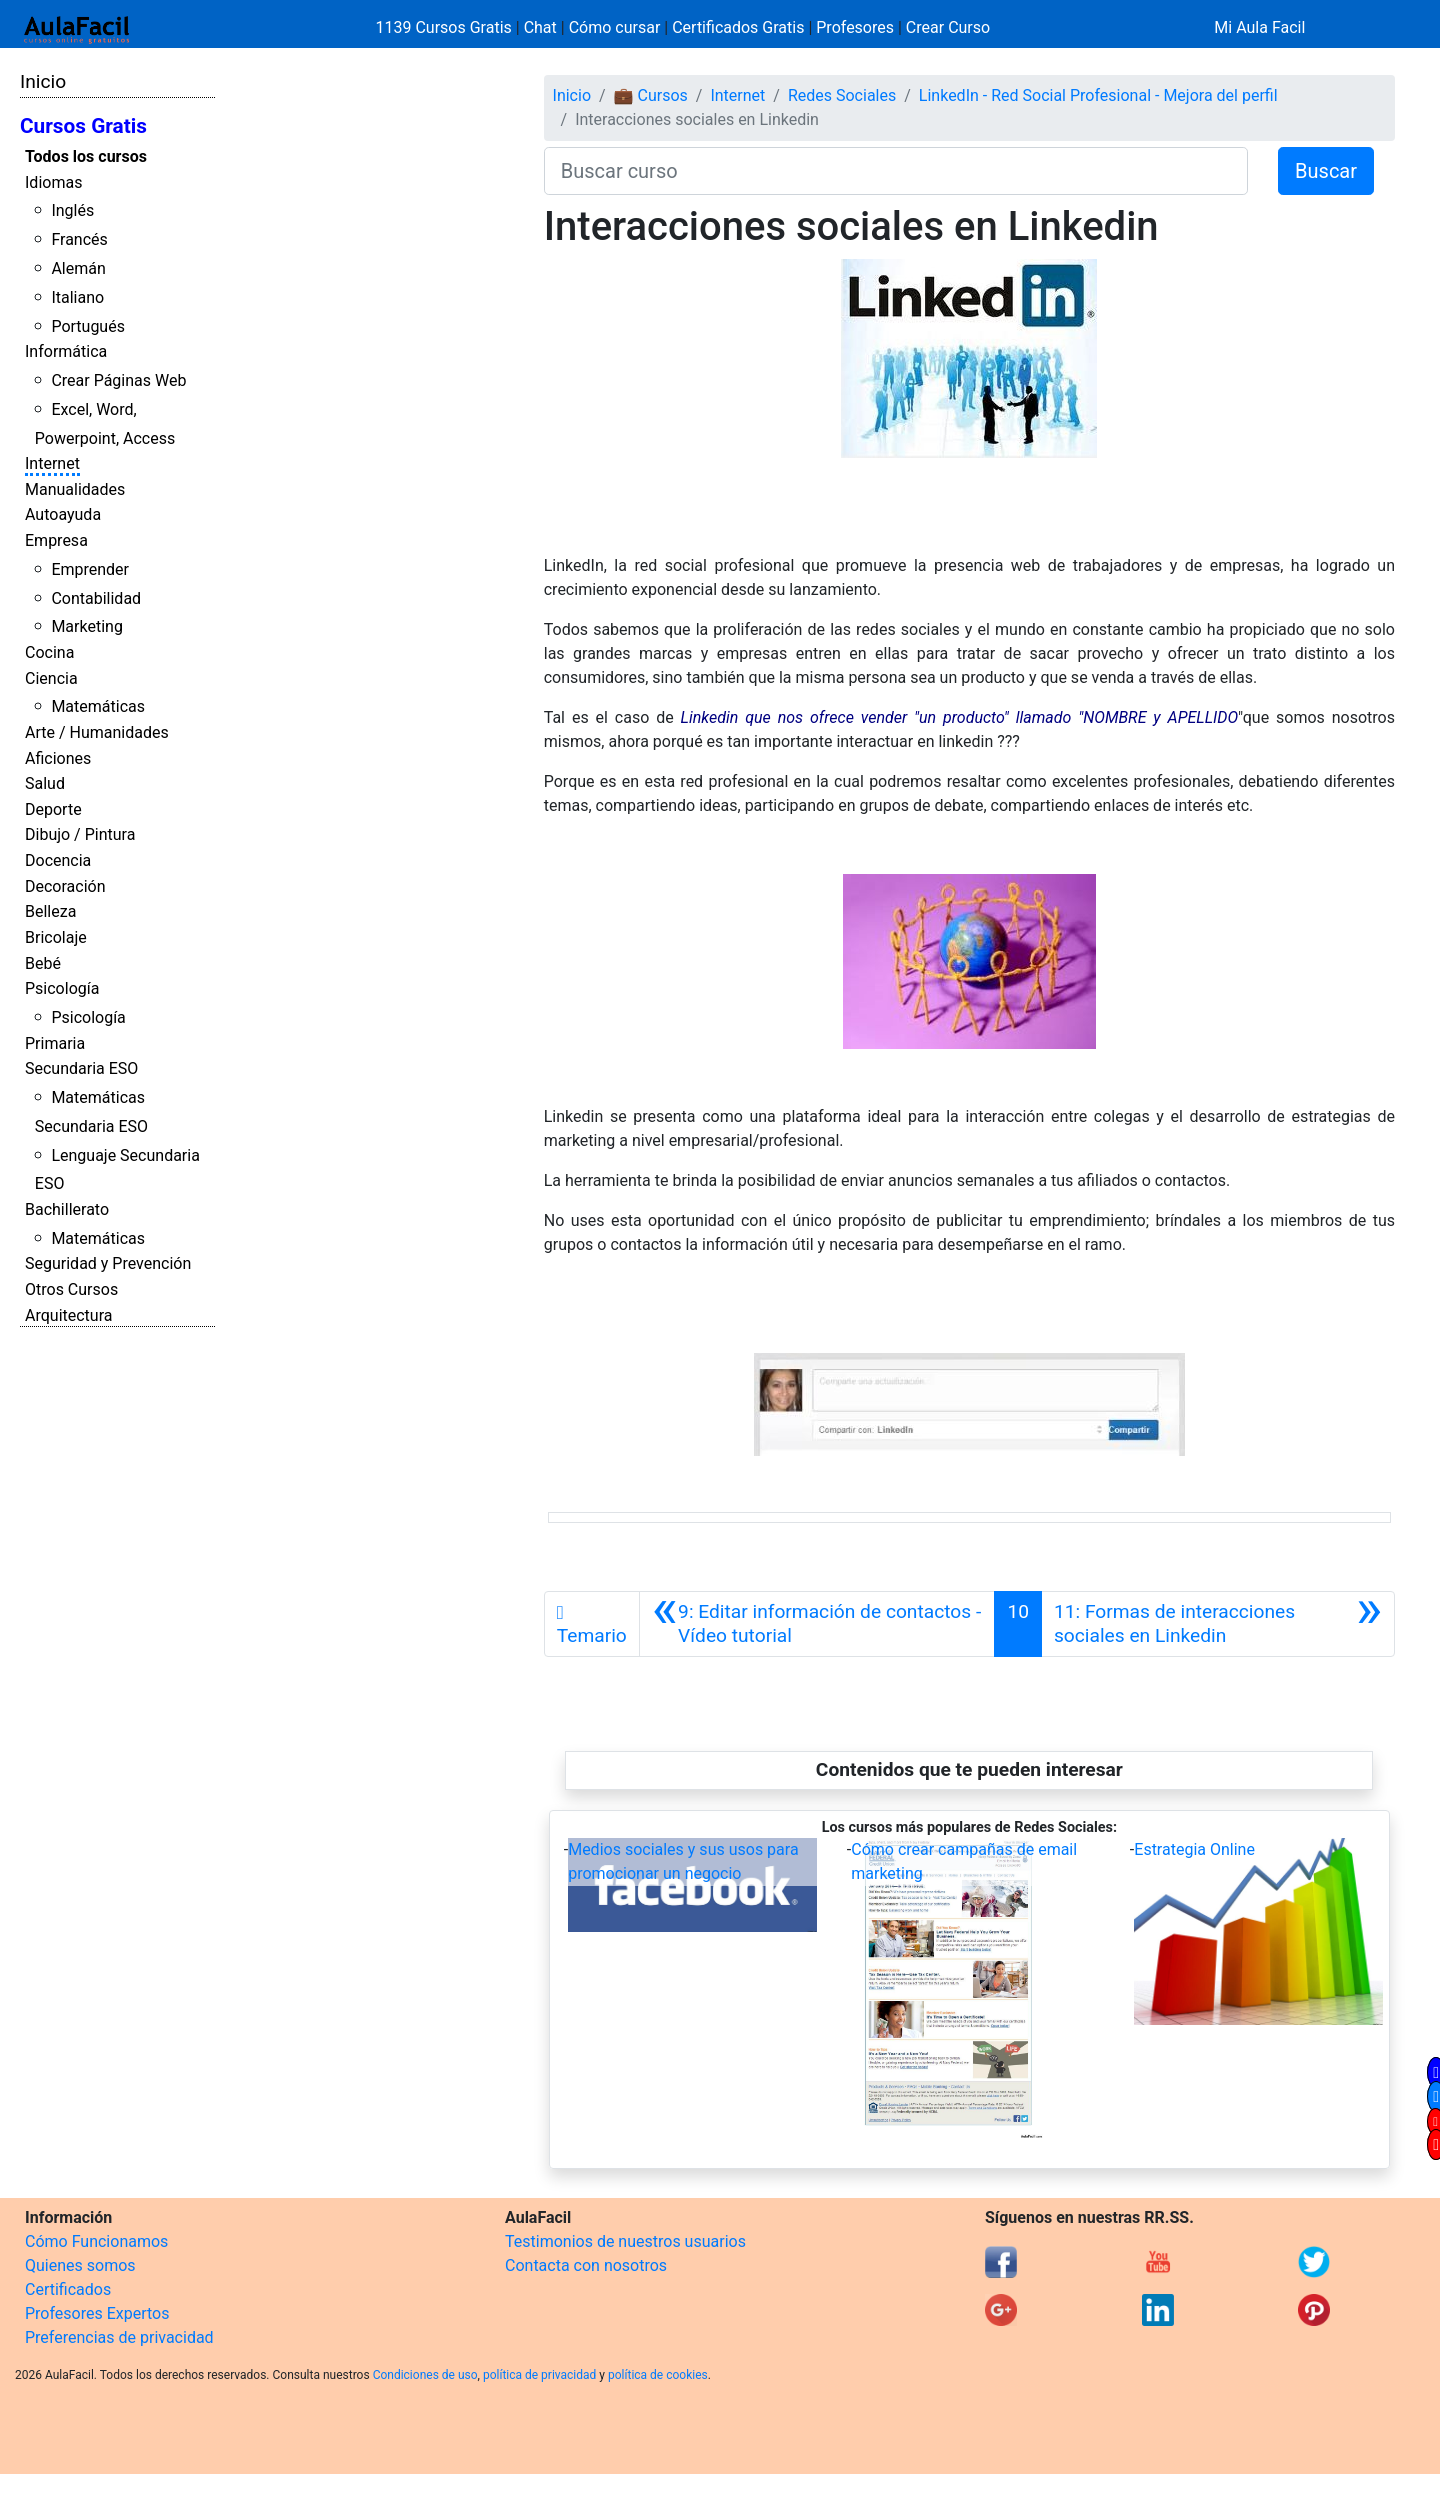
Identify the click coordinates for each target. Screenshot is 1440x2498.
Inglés (72, 210)
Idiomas (53, 182)
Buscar (1326, 171)
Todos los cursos (86, 156)
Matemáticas (98, 706)
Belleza (50, 911)
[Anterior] (817, 1624)
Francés (79, 239)
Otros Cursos (71, 1289)
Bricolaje (56, 937)
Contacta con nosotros (586, 2265)
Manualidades (75, 489)
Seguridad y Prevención (108, 1263)
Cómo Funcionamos (96, 2241)
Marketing (86, 626)
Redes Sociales (842, 95)
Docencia (58, 860)
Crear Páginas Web (118, 380)
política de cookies (658, 2375)
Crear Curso (948, 27)
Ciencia (51, 678)
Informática (66, 351)
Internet (52, 463)
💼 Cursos (651, 95)
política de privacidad (539, 2375)
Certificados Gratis (738, 27)
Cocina (49, 652)
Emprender (90, 569)
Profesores (855, 27)
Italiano (77, 297)
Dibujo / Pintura (80, 834)
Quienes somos (80, 2265)
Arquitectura (68, 1315)
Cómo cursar (615, 27)
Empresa (56, 540)
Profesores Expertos (97, 2313)
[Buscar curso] (896, 171)
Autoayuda (63, 514)
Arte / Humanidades (97, 732)
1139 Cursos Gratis (446, 27)
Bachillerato (67, 1209)
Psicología (62, 988)
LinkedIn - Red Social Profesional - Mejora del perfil (1098, 95)
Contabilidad (96, 598)
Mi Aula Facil (1259, 27)
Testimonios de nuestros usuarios (625, 2241)
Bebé (43, 963)
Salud (45, 783)
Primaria (55, 1043)
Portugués (88, 326)
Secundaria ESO (81, 1068)
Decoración (65, 886)
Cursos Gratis (83, 126)
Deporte (53, 809)
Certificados (68, 2289)
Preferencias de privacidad (119, 2337)
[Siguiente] (1218, 1624)
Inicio (43, 81)
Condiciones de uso (425, 2375)
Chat (540, 27)
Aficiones (58, 758)
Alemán (78, 268)
